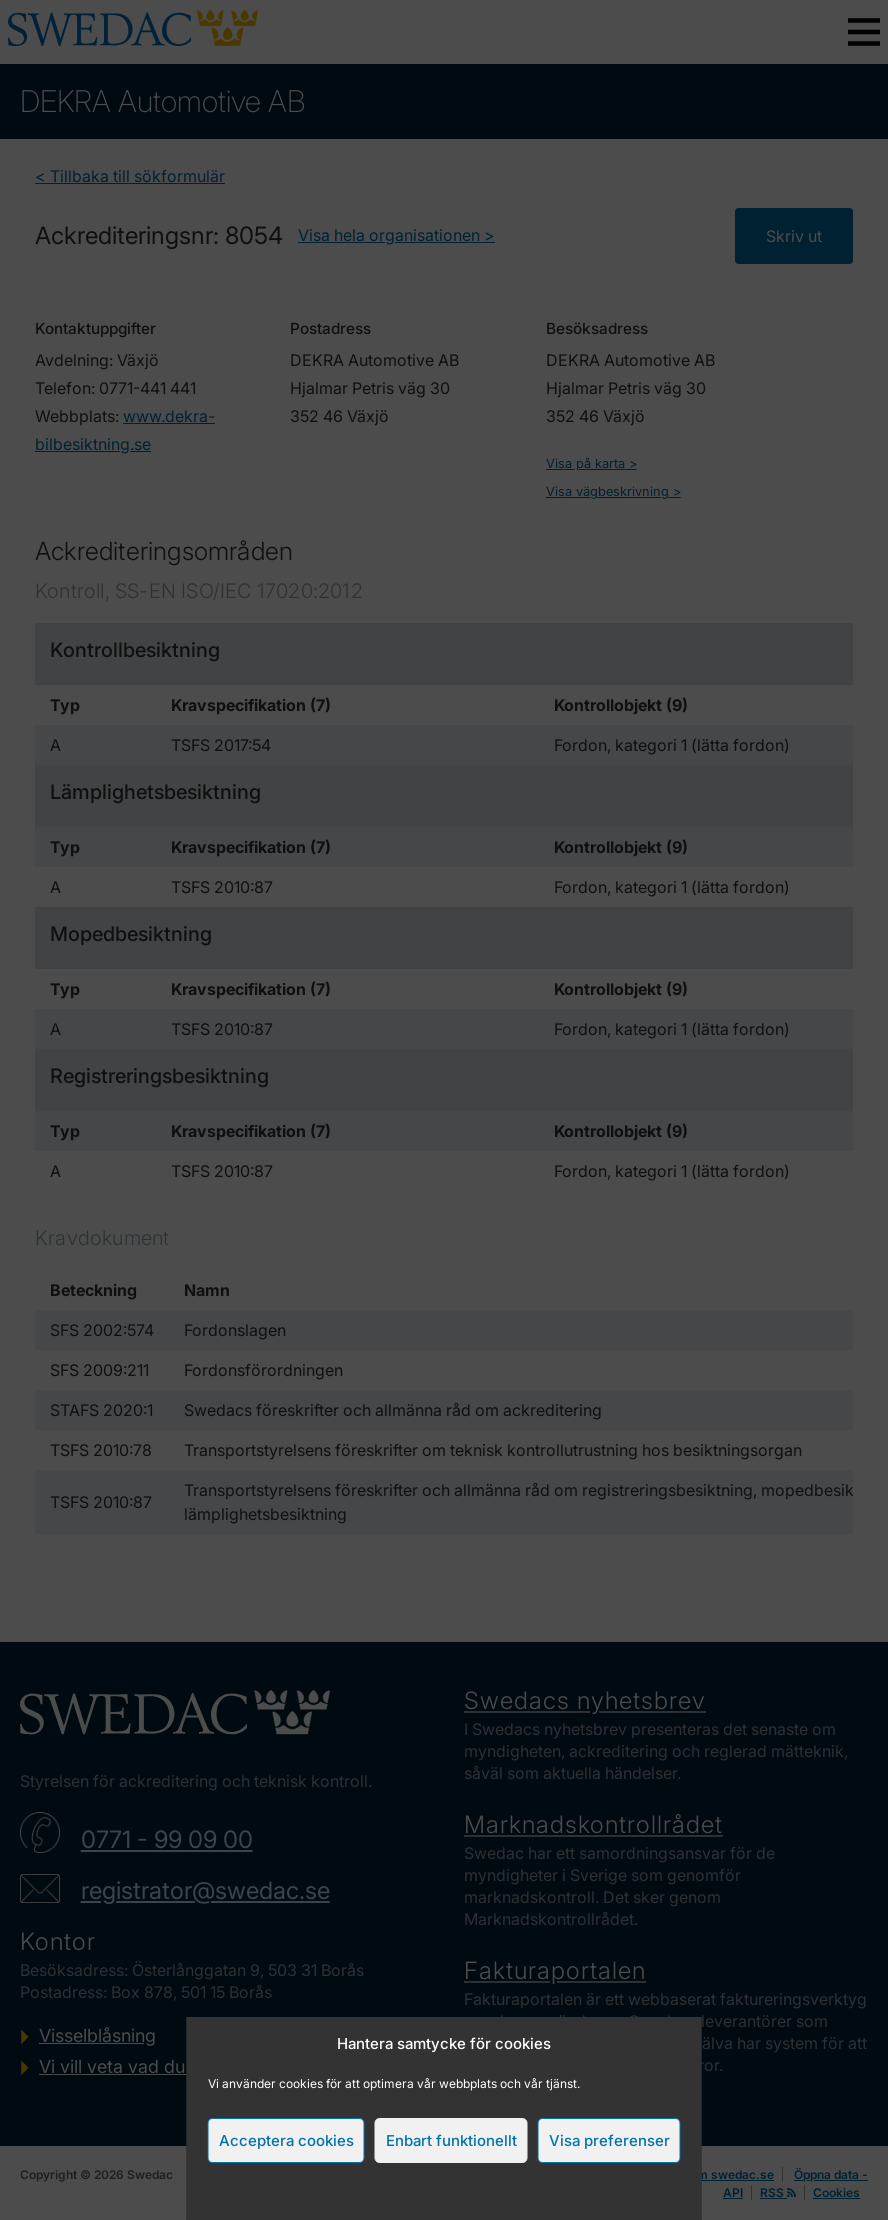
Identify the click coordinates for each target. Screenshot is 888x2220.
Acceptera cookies (286, 2140)
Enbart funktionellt (451, 2140)
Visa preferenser (609, 2140)
